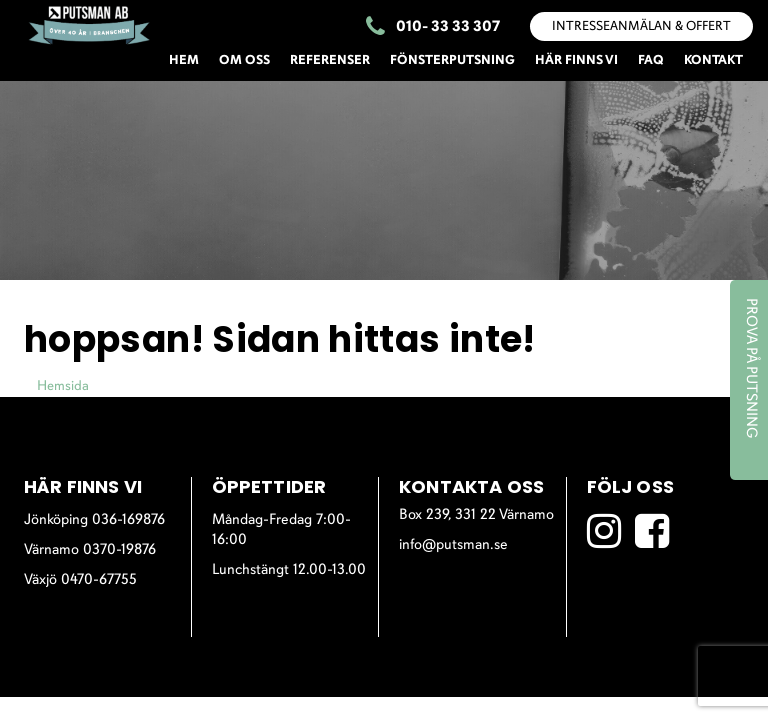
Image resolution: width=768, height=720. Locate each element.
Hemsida (63, 386)
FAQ (651, 60)
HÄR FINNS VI (576, 60)
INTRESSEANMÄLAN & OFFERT (641, 26)
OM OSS (244, 60)
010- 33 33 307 (433, 28)
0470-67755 (99, 580)
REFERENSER (330, 60)
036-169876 (128, 520)
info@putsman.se (453, 545)
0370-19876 (119, 550)
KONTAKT (713, 60)
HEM (184, 60)
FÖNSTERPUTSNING (452, 60)
